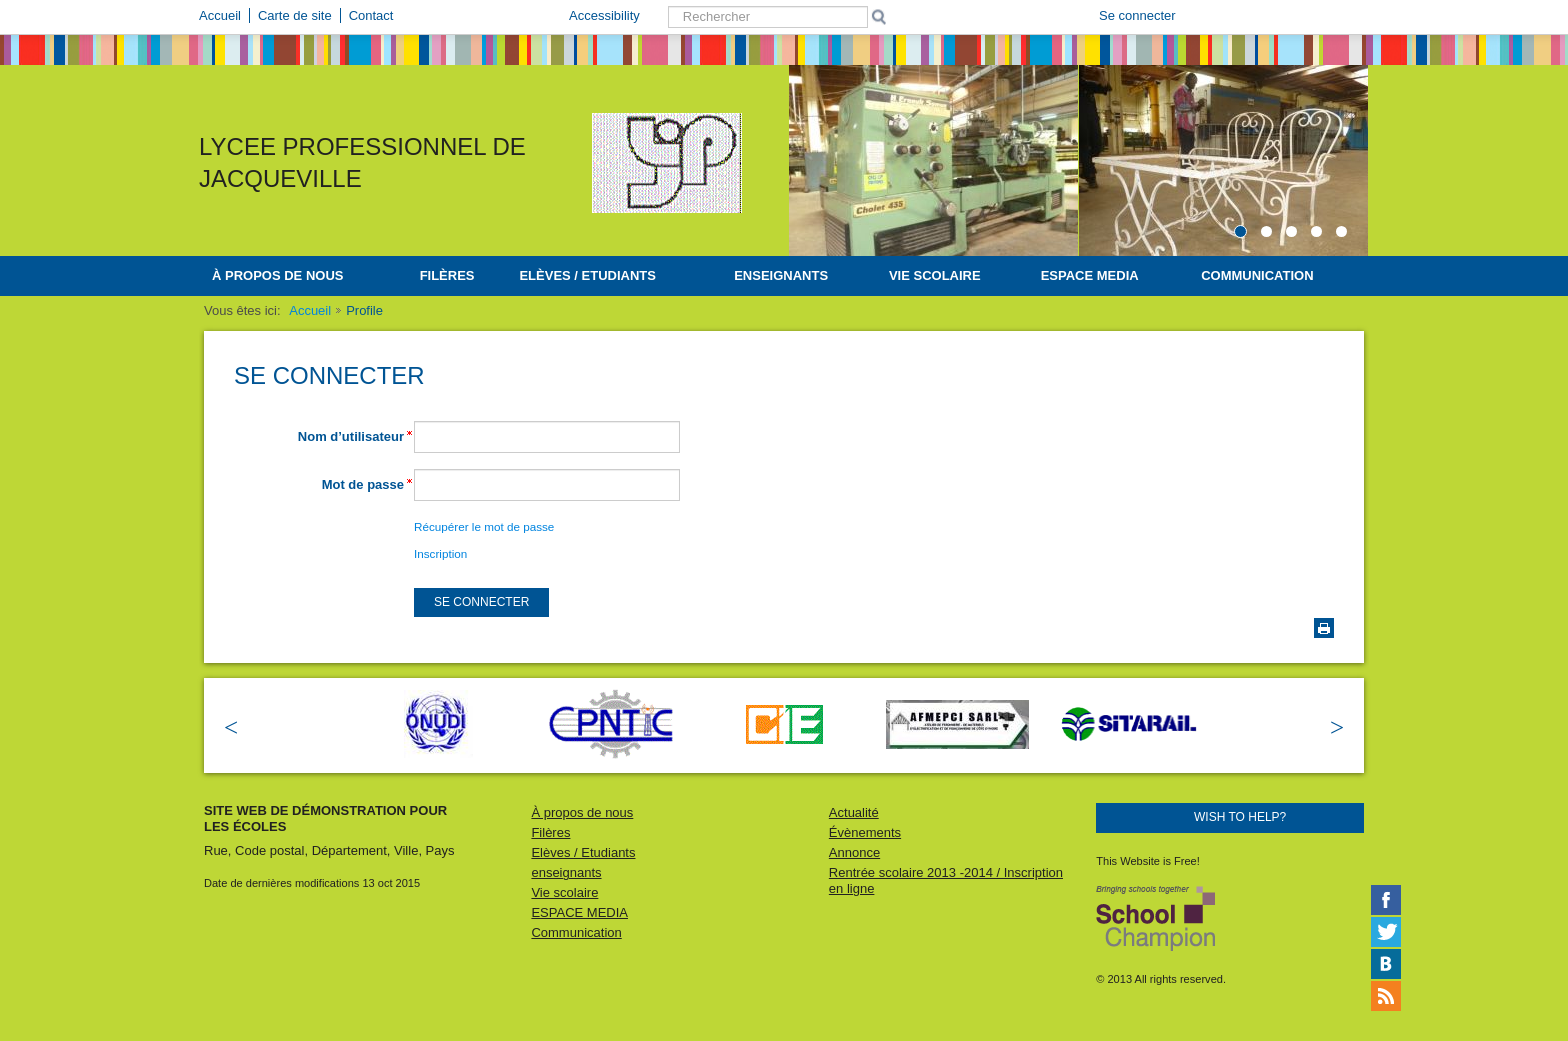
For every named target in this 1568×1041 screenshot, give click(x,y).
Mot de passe (363, 484)
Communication (1257, 275)
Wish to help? (1240, 817)
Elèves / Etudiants (587, 275)
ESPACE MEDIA (1090, 275)
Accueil (310, 310)
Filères (447, 275)
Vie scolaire (935, 275)
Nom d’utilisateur (351, 436)
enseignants (781, 275)
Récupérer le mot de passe (484, 526)
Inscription (440, 553)
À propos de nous (277, 275)
